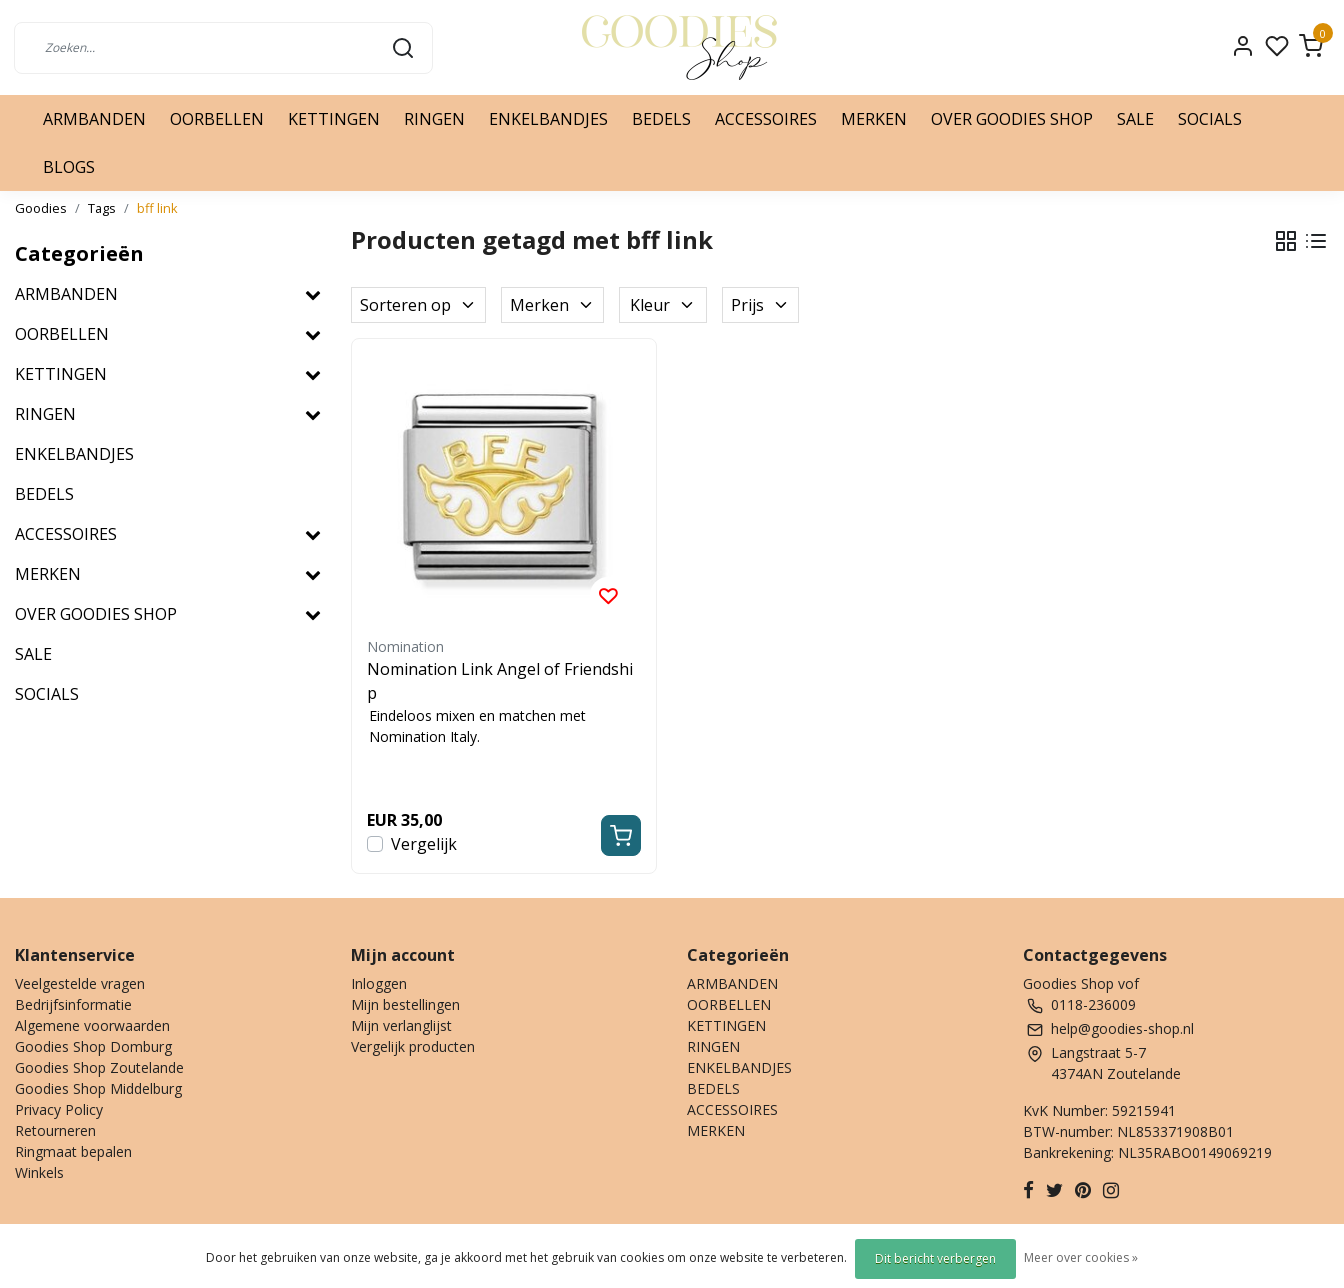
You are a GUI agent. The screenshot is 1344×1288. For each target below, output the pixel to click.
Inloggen (379, 983)
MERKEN (874, 119)
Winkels (39, 1172)
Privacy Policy (59, 1109)
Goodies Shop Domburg (93, 1046)
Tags (102, 208)
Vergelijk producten (413, 1046)
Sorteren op (418, 305)
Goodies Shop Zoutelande (99, 1067)
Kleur (663, 305)
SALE (1135, 119)
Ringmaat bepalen (73, 1151)
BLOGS (69, 167)
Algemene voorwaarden (92, 1025)
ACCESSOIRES (766, 119)
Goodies (41, 208)
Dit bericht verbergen (935, 1258)
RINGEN (434, 119)
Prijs (760, 305)
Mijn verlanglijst (401, 1025)
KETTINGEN (334, 119)
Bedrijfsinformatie (73, 1004)
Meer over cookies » (1081, 1257)
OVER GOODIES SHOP (1012, 119)
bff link (157, 208)
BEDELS (661, 119)
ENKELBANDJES (548, 119)
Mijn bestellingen (405, 1004)
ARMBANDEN (94, 119)
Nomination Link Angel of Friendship (500, 681)
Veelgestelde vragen (80, 983)
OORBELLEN (217, 119)
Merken (552, 305)
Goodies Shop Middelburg (98, 1088)
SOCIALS (1210, 119)
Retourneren (55, 1130)
